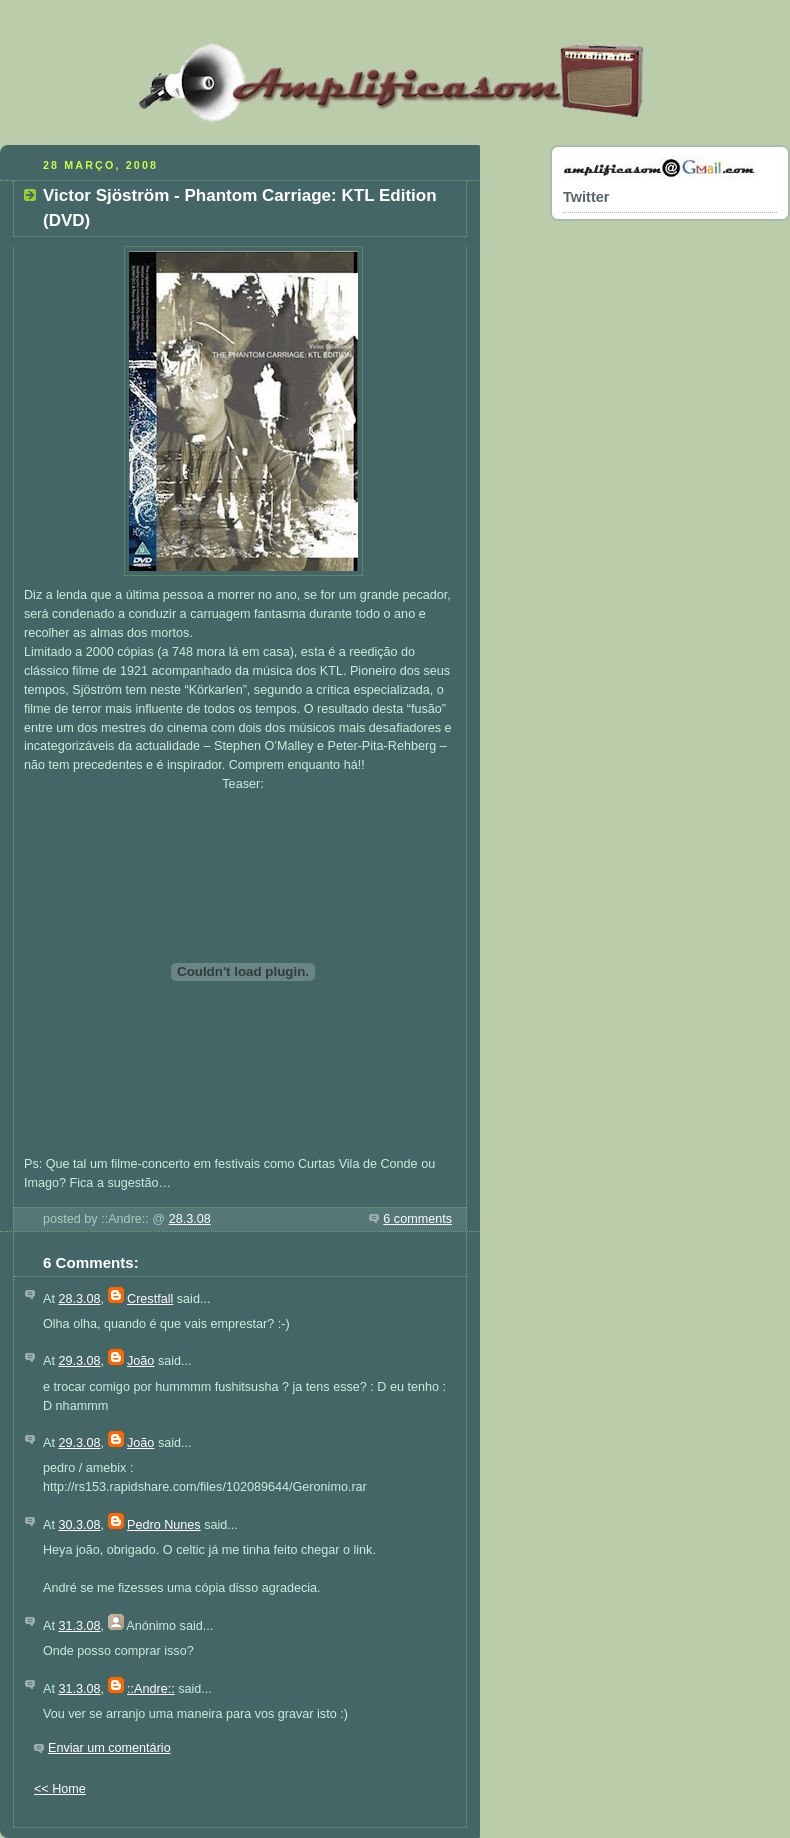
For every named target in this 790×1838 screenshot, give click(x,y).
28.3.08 (190, 1219)
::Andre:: (151, 1689)
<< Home (60, 1789)
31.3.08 (79, 1626)
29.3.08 (79, 1361)
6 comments (417, 1219)
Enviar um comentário (109, 1748)
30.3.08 (79, 1525)
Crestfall (150, 1299)
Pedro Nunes (164, 1525)
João (140, 1361)
